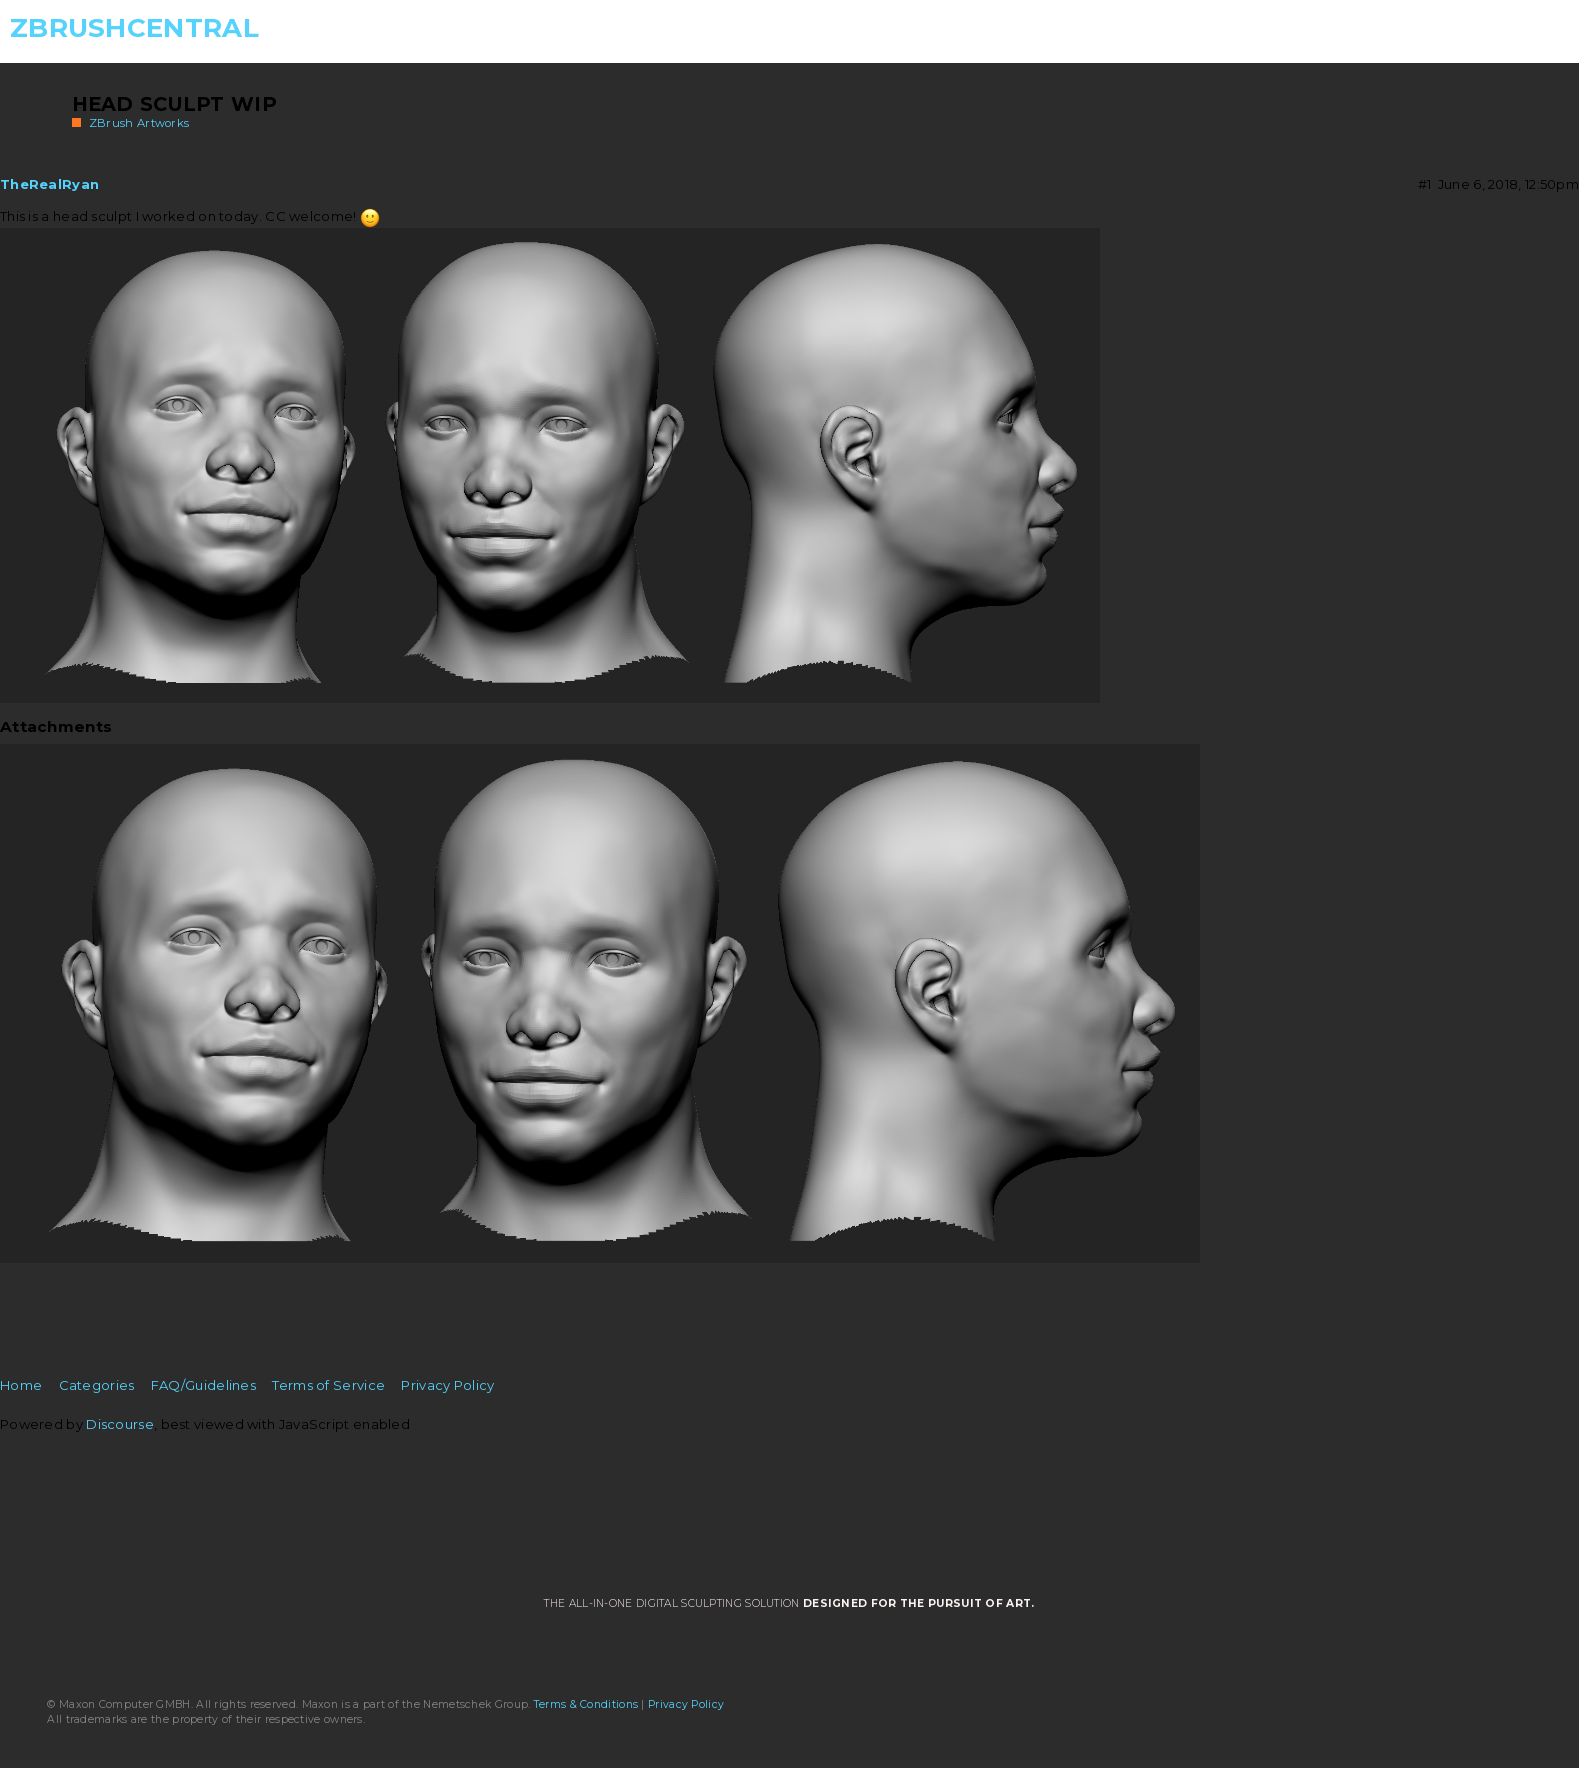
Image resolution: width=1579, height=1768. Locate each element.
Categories (97, 1385)
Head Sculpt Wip (175, 104)
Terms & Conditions (586, 1704)
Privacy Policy (447, 1385)
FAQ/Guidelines (203, 1385)
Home (21, 1385)
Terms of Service (328, 1385)
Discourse (120, 1424)
